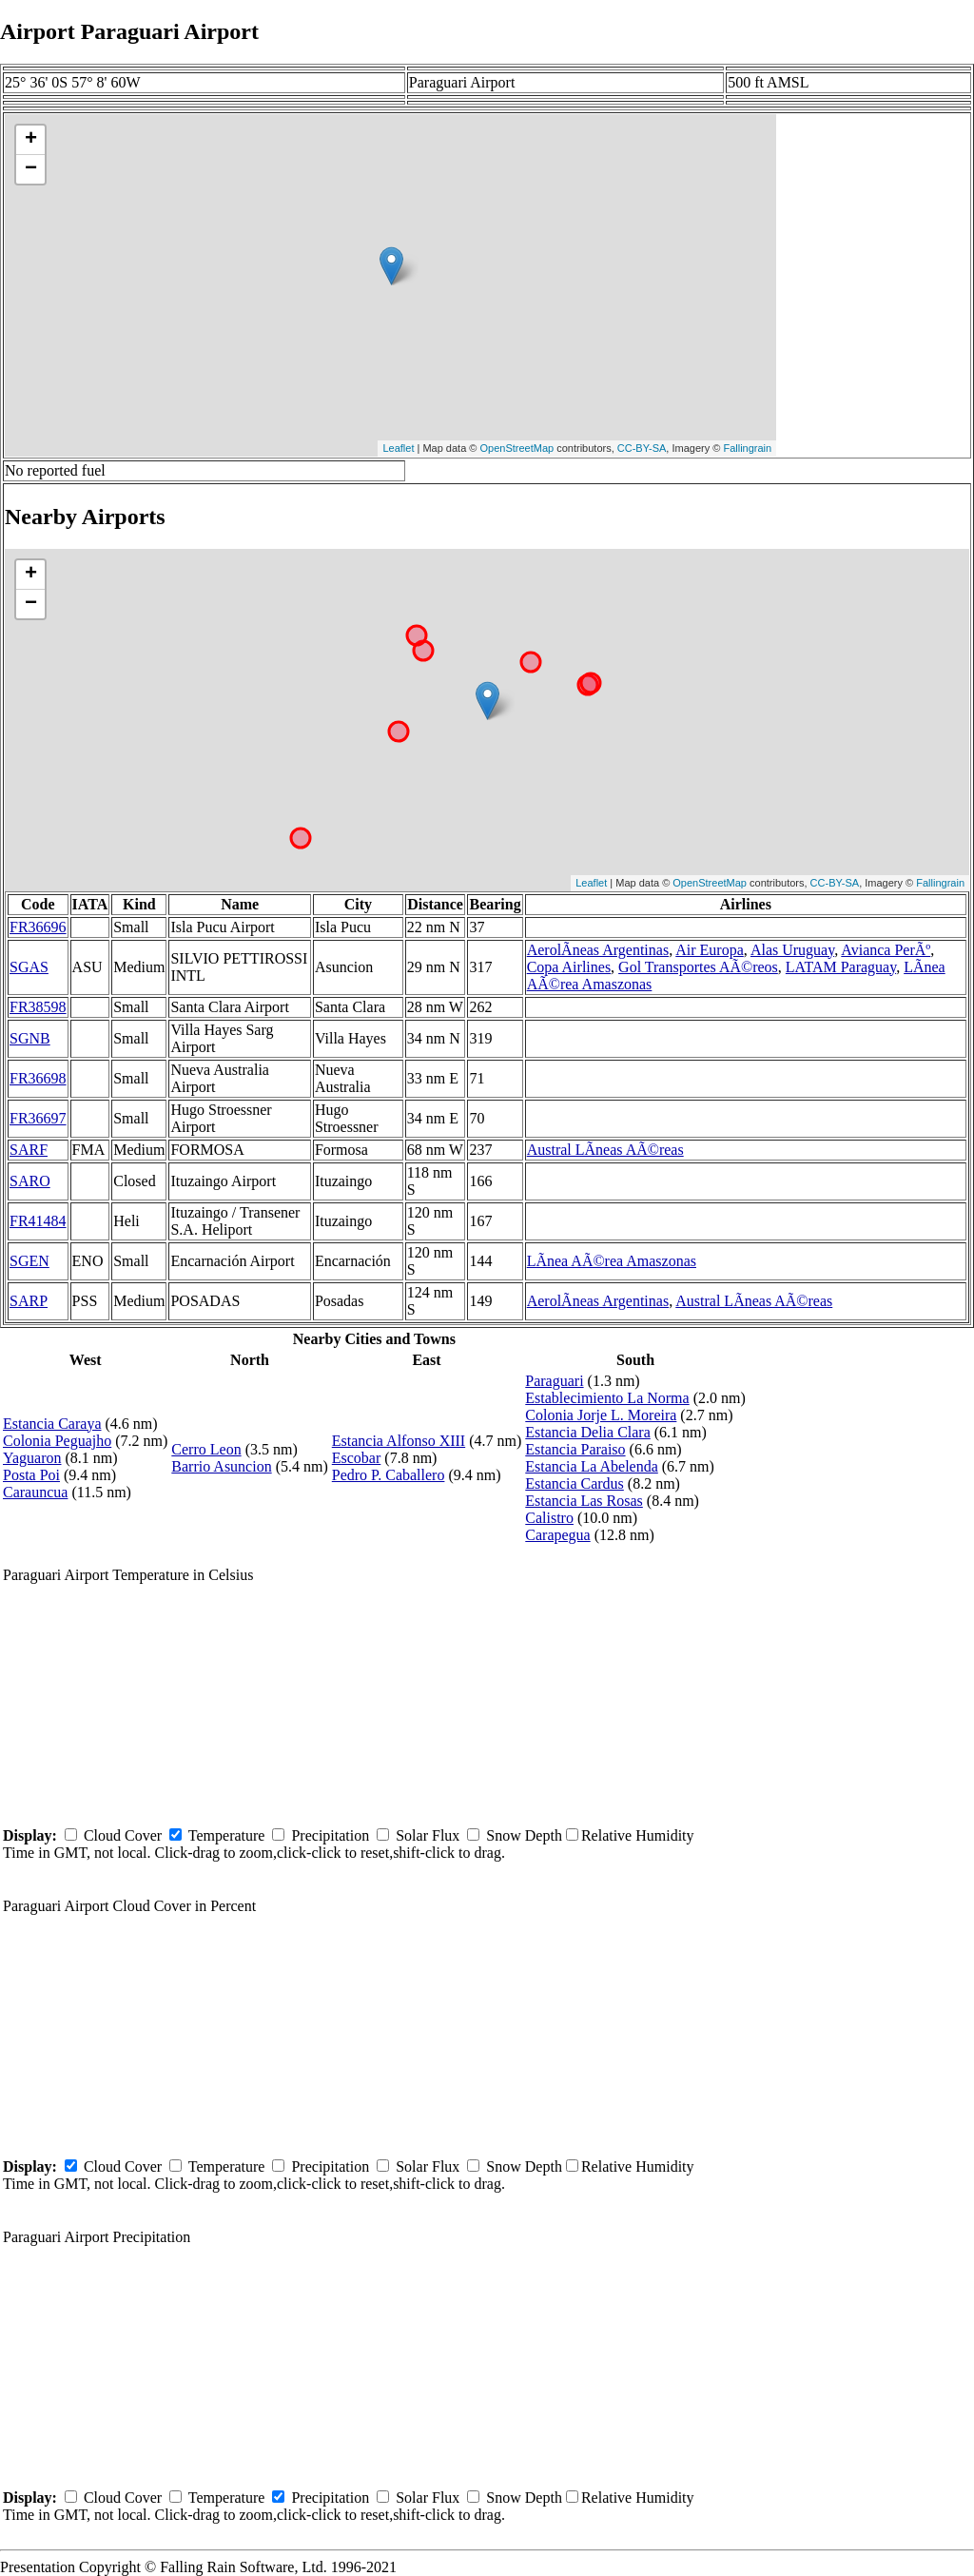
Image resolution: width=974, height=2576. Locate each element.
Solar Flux (427, 1835)
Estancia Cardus (574, 1483)
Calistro (549, 1518)
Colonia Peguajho (57, 1441)
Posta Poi (31, 1475)
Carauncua (35, 1492)
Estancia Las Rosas (584, 1501)
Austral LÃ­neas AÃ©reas (605, 1150)
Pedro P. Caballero (388, 1475)
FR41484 (38, 1221)
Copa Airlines (569, 967)
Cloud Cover (123, 1835)
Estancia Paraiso (575, 1449)
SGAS (29, 967)
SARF (29, 1150)
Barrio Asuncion (221, 1466)
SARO (30, 1181)
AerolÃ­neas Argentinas (598, 950)
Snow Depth (524, 1835)
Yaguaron (32, 1458)
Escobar (356, 1458)
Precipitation (330, 1835)
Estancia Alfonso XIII (398, 1441)
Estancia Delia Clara (588, 1432)
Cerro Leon (206, 1449)
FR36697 (38, 1118)
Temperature (226, 1835)
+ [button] (31, 140)
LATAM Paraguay (841, 967)
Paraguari (554, 1381)
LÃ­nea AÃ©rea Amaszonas (611, 1261)
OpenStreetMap (517, 448)
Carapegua (557, 1535)
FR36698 (38, 1078)
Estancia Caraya (52, 1423)
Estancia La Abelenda (591, 1466)
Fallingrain (747, 448)
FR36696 (38, 927)
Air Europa (709, 950)
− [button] (31, 169)
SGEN (29, 1261)
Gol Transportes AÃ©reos (698, 967)
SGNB (30, 1038)
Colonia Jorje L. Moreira (600, 1415)
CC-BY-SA (642, 448)
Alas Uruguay (792, 950)
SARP (29, 1301)
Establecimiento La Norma (607, 1398)
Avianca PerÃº (885, 950)
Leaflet (398, 448)
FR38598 (38, 1007)
